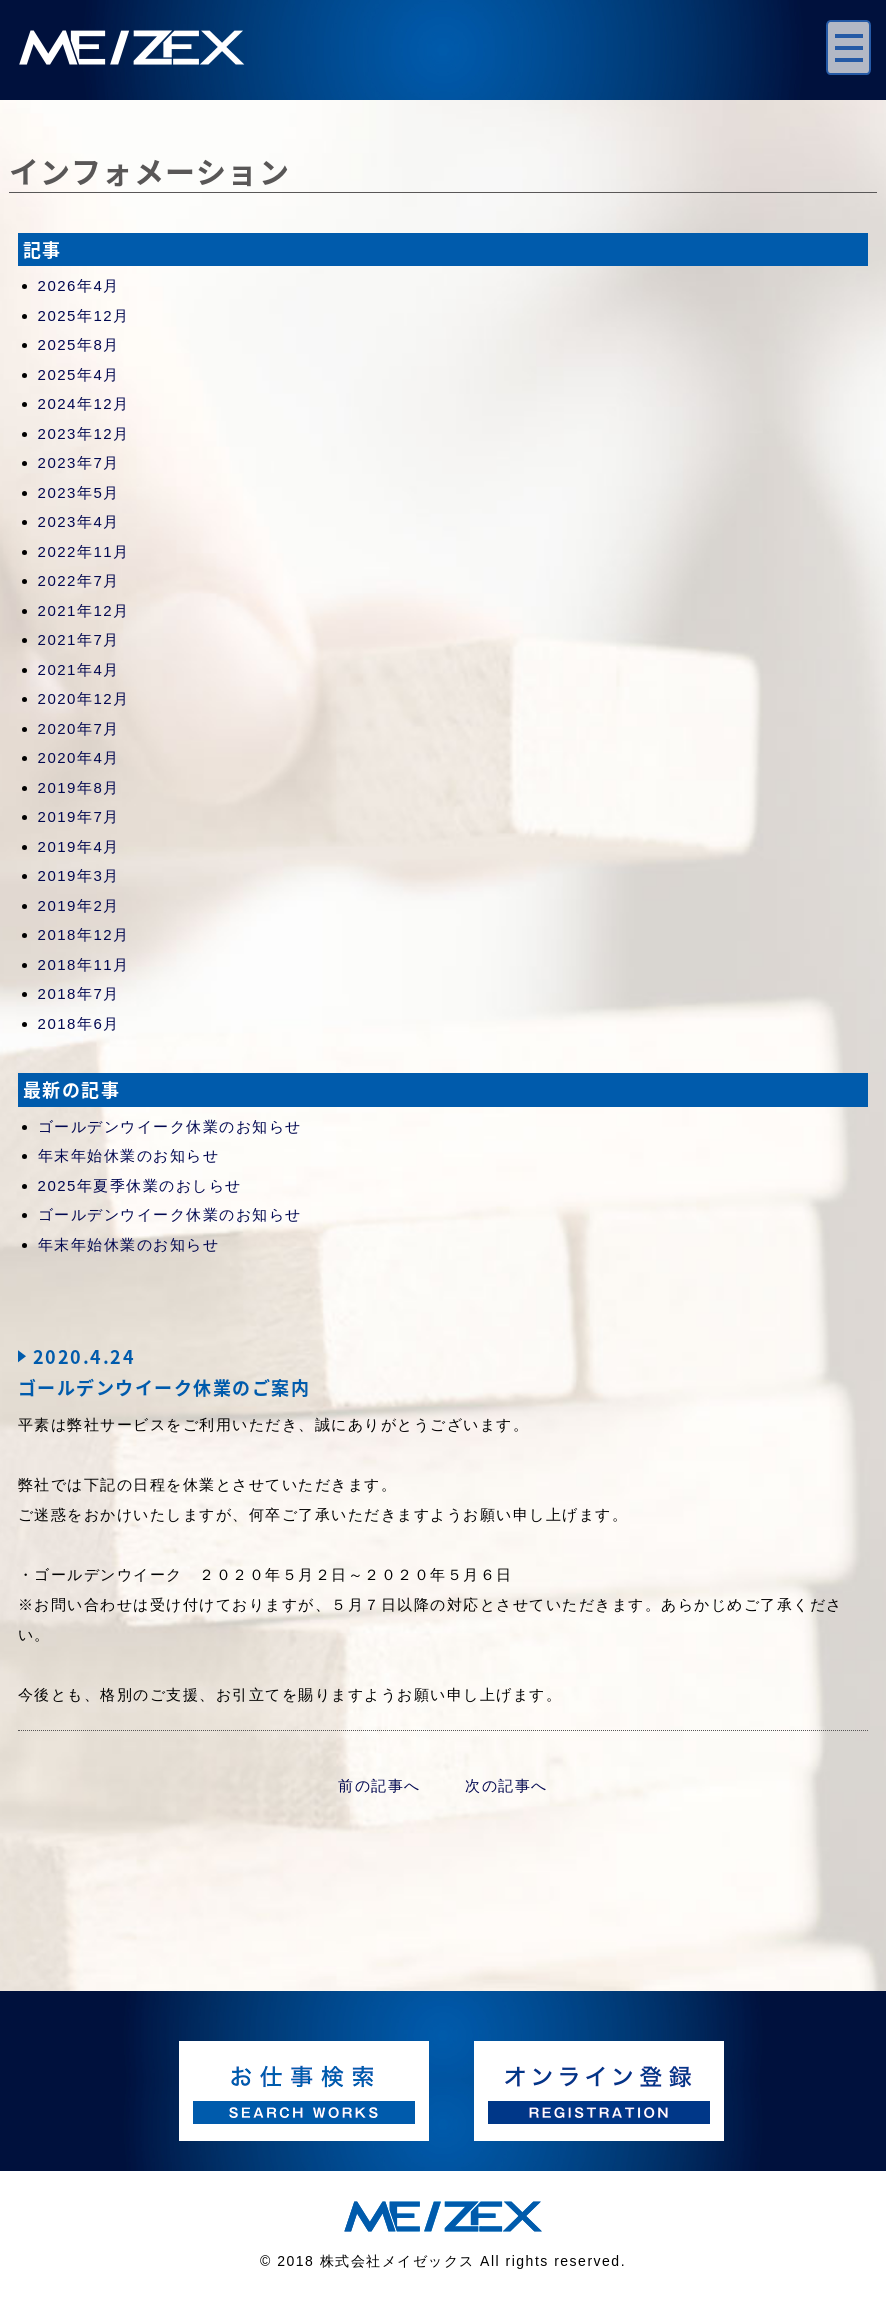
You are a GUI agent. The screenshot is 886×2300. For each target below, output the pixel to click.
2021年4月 (79, 669)
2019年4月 (79, 846)
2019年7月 (79, 816)
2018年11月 (84, 964)
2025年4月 (79, 374)
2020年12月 (84, 698)
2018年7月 (79, 993)
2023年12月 (84, 433)
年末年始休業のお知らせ (129, 1155)
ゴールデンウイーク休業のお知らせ (170, 1126)
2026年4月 (79, 285)
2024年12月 (84, 403)
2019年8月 (79, 787)
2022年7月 (79, 580)
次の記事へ (506, 1785)
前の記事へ (379, 1785)
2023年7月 (79, 462)
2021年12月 (84, 610)
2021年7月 (79, 639)
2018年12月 (84, 934)
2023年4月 (79, 521)
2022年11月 (84, 551)
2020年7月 (79, 728)
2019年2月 (79, 905)
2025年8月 (79, 344)
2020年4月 (79, 757)
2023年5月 (79, 492)
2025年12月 (84, 315)
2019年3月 (79, 875)
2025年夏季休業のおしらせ (140, 1185)
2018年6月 (79, 1023)
